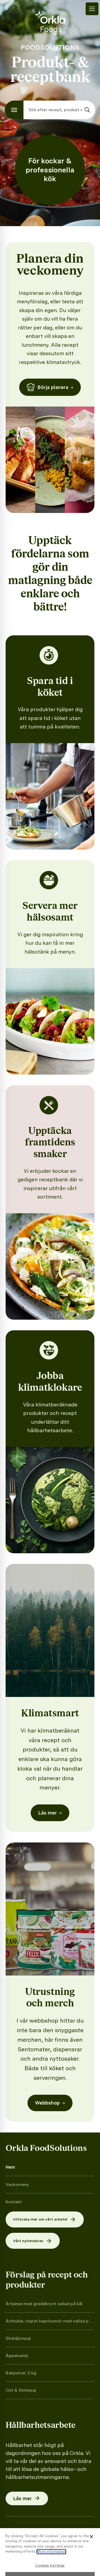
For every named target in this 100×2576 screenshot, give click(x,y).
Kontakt (14, 2201)
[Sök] (87, 110)
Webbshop (50, 2103)
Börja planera (50, 387)
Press (48, 2530)
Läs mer (50, 1813)
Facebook (71, 2530)
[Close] (91, 2553)
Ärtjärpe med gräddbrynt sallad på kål (44, 2303)
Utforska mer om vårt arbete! (44, 2219)
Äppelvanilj (17, 2355)
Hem (10, 2167)
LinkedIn (78, 2542)
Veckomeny (17, 2184)
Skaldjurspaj (18, 2338)
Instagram (25, 2542)
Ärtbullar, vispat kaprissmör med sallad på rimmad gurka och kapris (48, 2321)
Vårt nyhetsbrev (32, 2241)
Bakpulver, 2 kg (21, 2372)
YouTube (52, 2542)
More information (51, 2568)
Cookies (26, 2530)
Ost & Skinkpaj (21, 2390)
